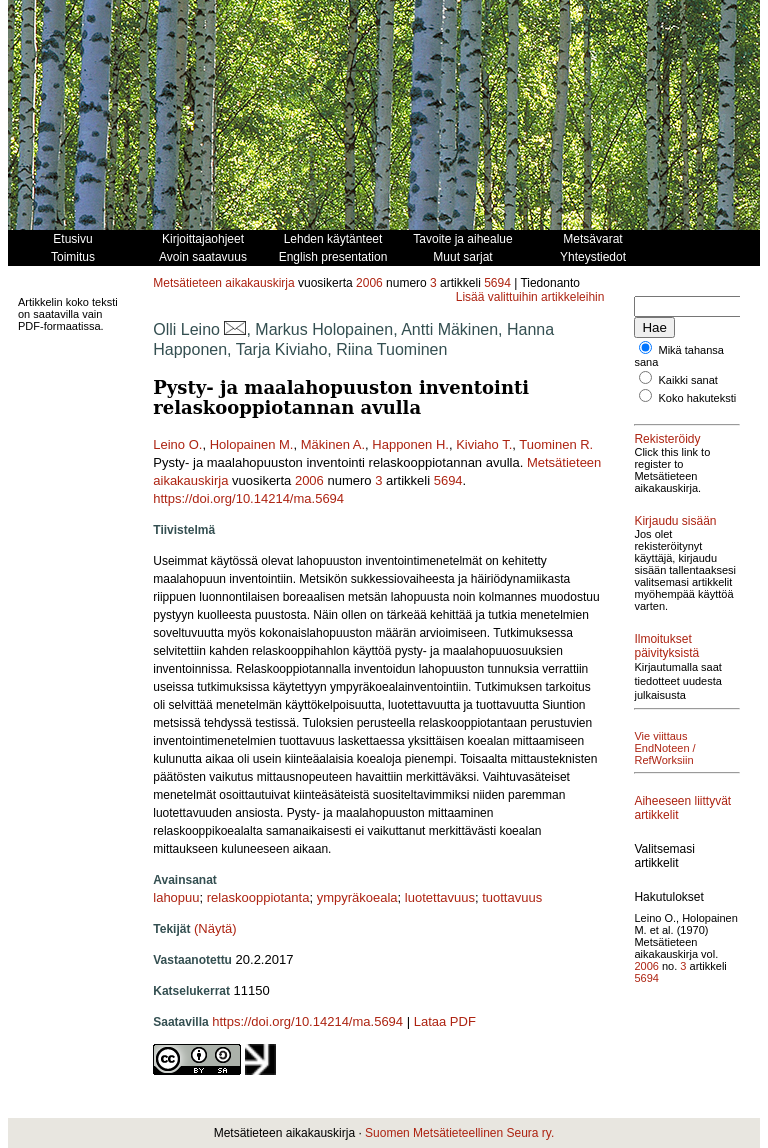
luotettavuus (440, 897)
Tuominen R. (556, 444)
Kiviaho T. (484, 444)
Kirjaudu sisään (675, 521)
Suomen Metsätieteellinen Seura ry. (459, 1133)
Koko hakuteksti (698, 398)
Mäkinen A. (333, 444)
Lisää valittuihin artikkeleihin (530, 297)
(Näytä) (215, 928)
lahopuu (176, 897)
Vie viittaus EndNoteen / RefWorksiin (664, 748)
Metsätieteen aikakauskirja (223, 283)
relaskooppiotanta (258, 897)
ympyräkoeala (357, 897)
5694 (497, 283)
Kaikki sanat (688, 380)
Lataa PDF (445, 1021)
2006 (369, 283)
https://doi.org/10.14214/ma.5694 (248, 498)
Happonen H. (410, 444)
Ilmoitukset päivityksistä (666, 646)
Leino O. (177, 444)
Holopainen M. (252, 444)
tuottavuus (512, 897)
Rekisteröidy (667, 439)
